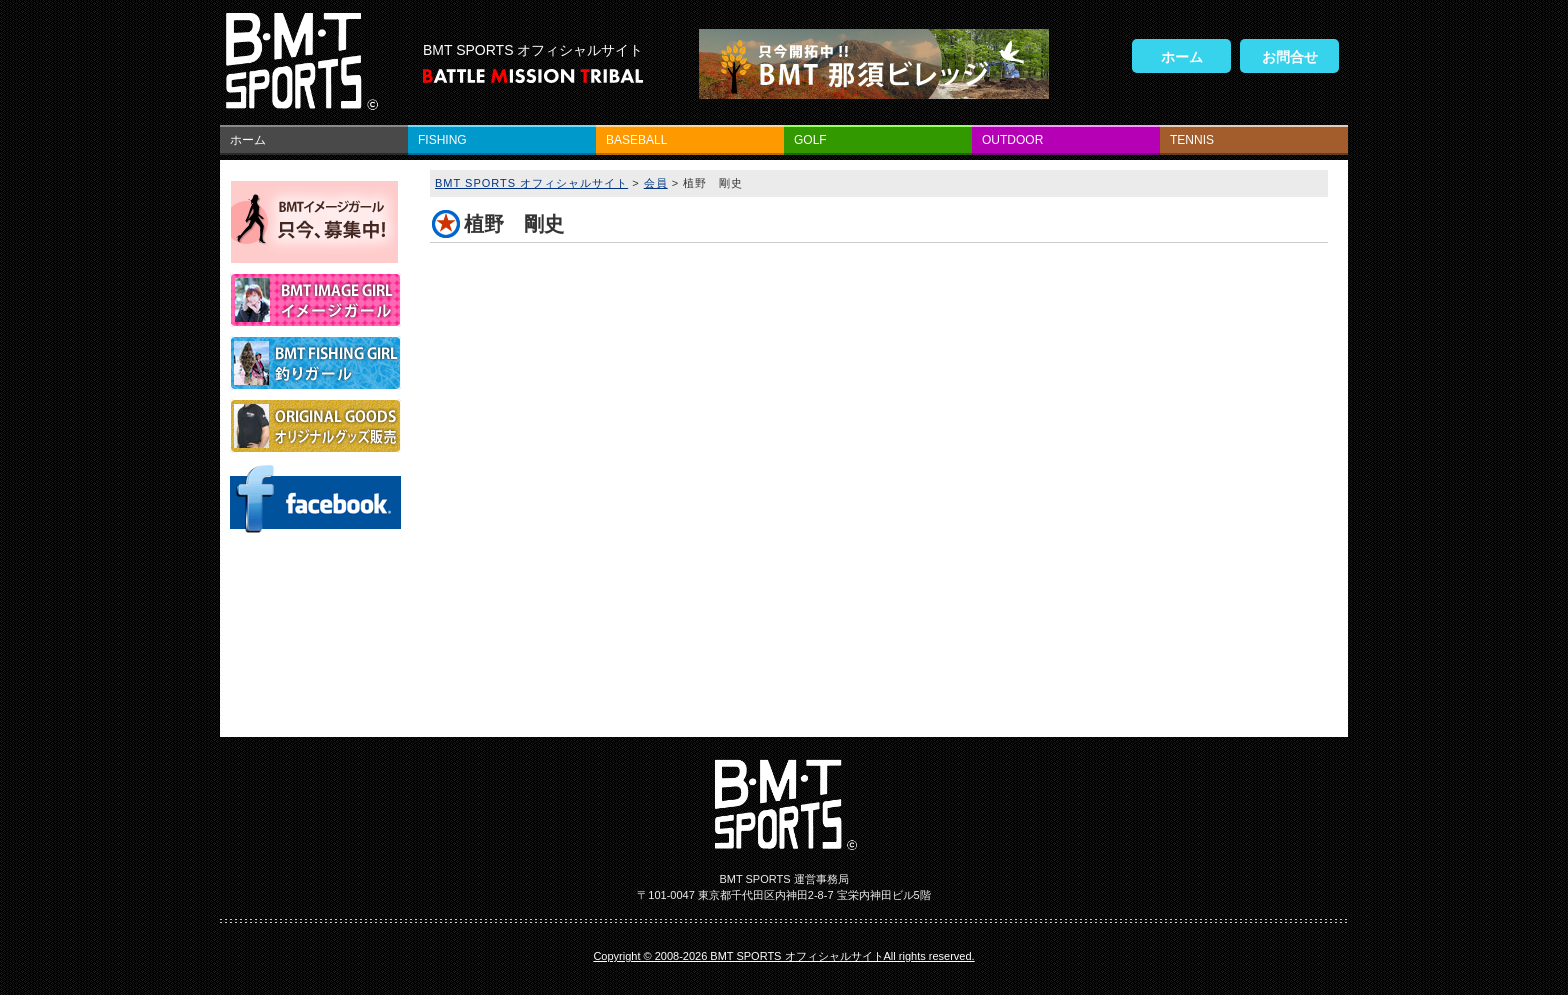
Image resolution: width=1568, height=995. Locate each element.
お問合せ (1290, 57)
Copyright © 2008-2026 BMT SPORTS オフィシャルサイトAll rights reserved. (783, 956)
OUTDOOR (1012, 140)
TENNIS (1192, 140)
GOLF (810, 140)
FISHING (442, 140)
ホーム (1182, 57)
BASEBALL (636, 140)
